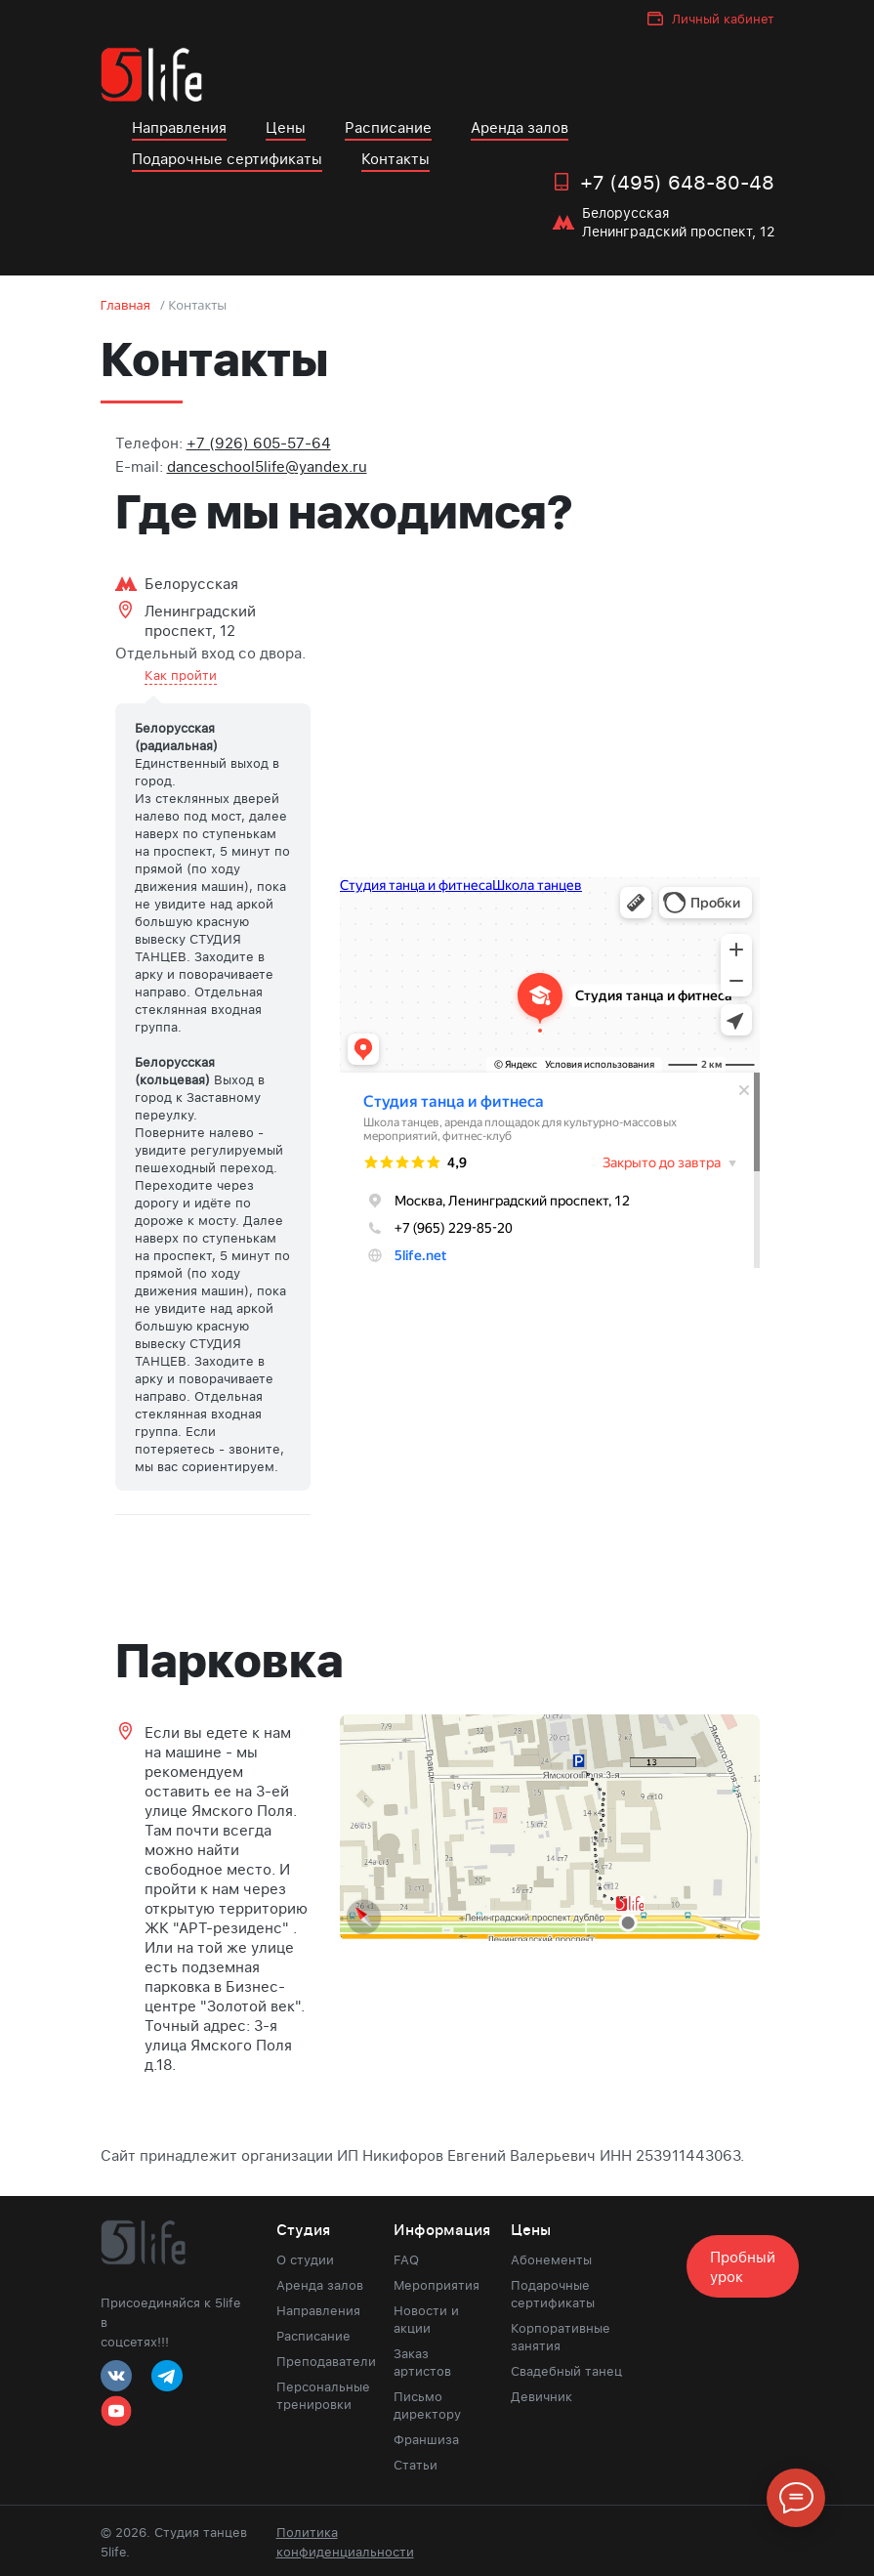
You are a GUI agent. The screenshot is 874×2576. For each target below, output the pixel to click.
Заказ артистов (422, 2362)
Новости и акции (426, 2319)
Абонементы (551, 2259)
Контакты (395, 158)
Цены (286, 127)
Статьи (415, 2464)
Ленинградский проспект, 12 (200, 620)
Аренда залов (519, 127)
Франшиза (426, 2439)
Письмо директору (427, 2405)
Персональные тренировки (320, 2395)
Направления (179, 127)
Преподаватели (320, 2361)
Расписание (388, 127)
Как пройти (181, 675)
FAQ (406, 2259)
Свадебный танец (566, 2371)
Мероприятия (436, 2285)
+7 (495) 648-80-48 (677, 181)
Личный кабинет (723, 18)
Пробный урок (742, 2266)
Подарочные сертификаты (227, 158)
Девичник (541, 2396)
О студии (305, 2259)
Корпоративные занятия (560, 2336)
